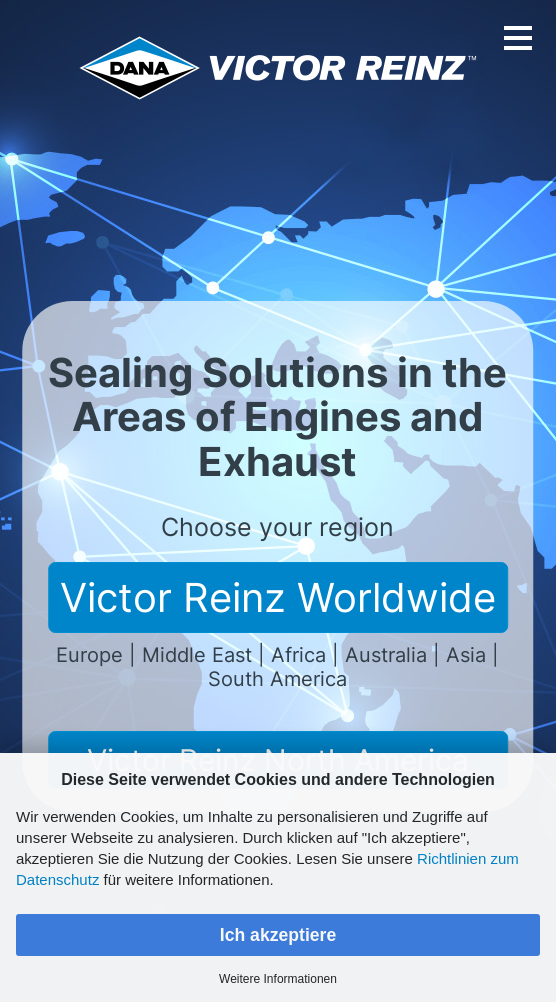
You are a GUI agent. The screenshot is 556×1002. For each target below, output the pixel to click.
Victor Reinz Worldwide (278, 597)
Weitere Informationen (278, 979)
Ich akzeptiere (278, 935)
